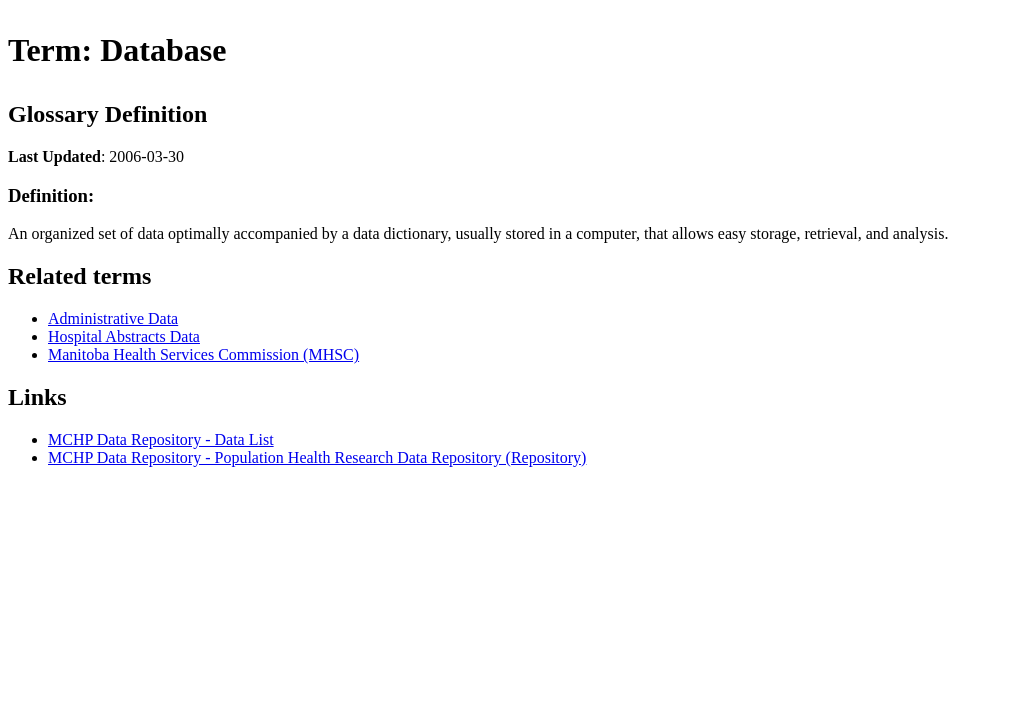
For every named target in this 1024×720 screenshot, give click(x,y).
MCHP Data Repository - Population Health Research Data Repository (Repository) (317, 457)
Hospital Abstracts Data (124, 336)
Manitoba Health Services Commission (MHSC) (203, 354)
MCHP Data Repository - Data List (161, 439)
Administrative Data (113, 318)
